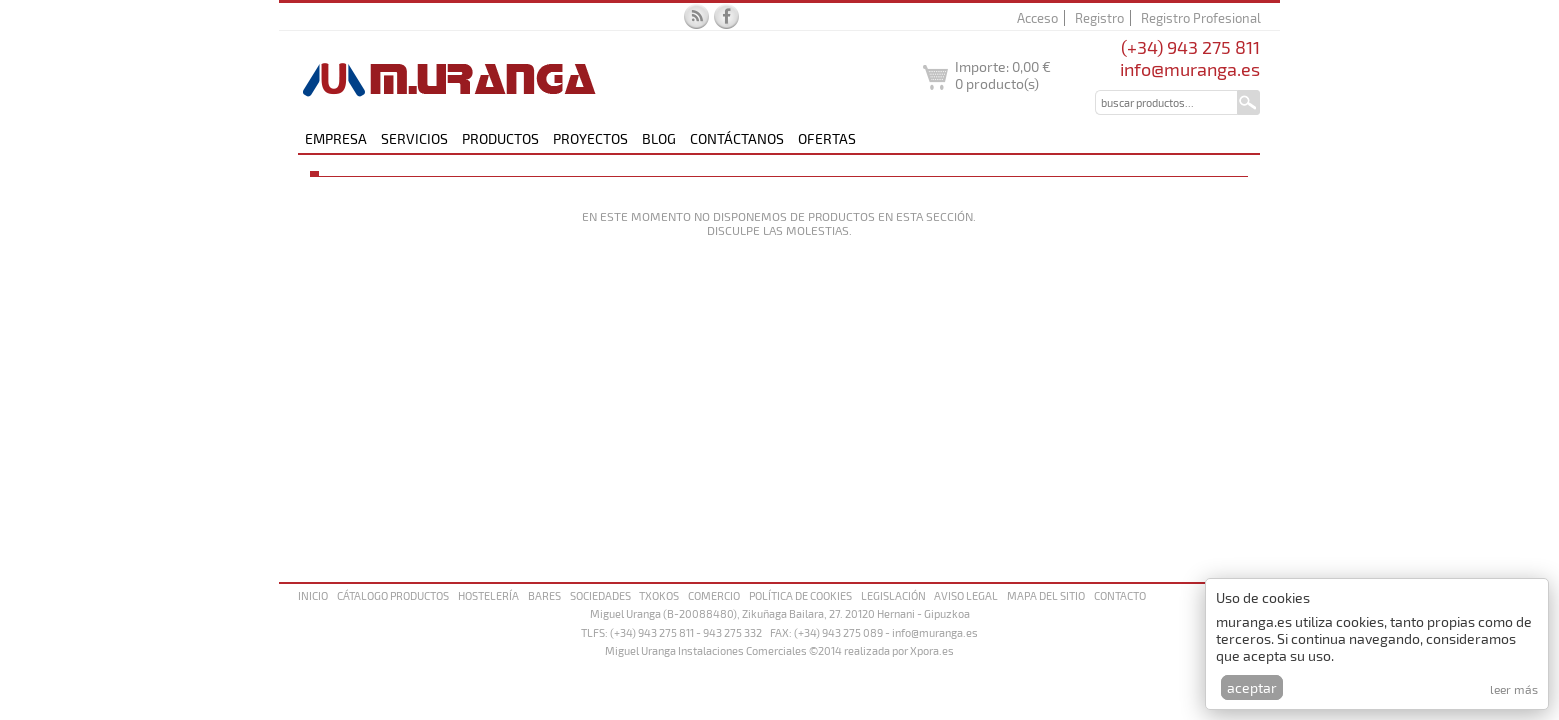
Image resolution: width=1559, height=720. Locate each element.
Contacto (1120, 595)
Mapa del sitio (1046, 595)
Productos (500, 138)
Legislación (893, 595)
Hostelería (488, 595)
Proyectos (590, 138)
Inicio (313, 595)
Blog (659, 138)
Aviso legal (966, 595)
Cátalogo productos (393, 595)
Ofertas (827, 138)
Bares (544, 595)
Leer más (1514, 689)
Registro (1099, 18)
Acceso (1037, 18)
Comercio (714, 595)
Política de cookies (800, 595)
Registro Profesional (1201, 18)
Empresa (336, 138)
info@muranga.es (1190, 69)
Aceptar (1252, 687)
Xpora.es (932, 650)
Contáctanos (737, 138)
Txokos (659, 595)
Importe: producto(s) (1003, 75)
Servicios (414, 138)
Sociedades (600, 595)
